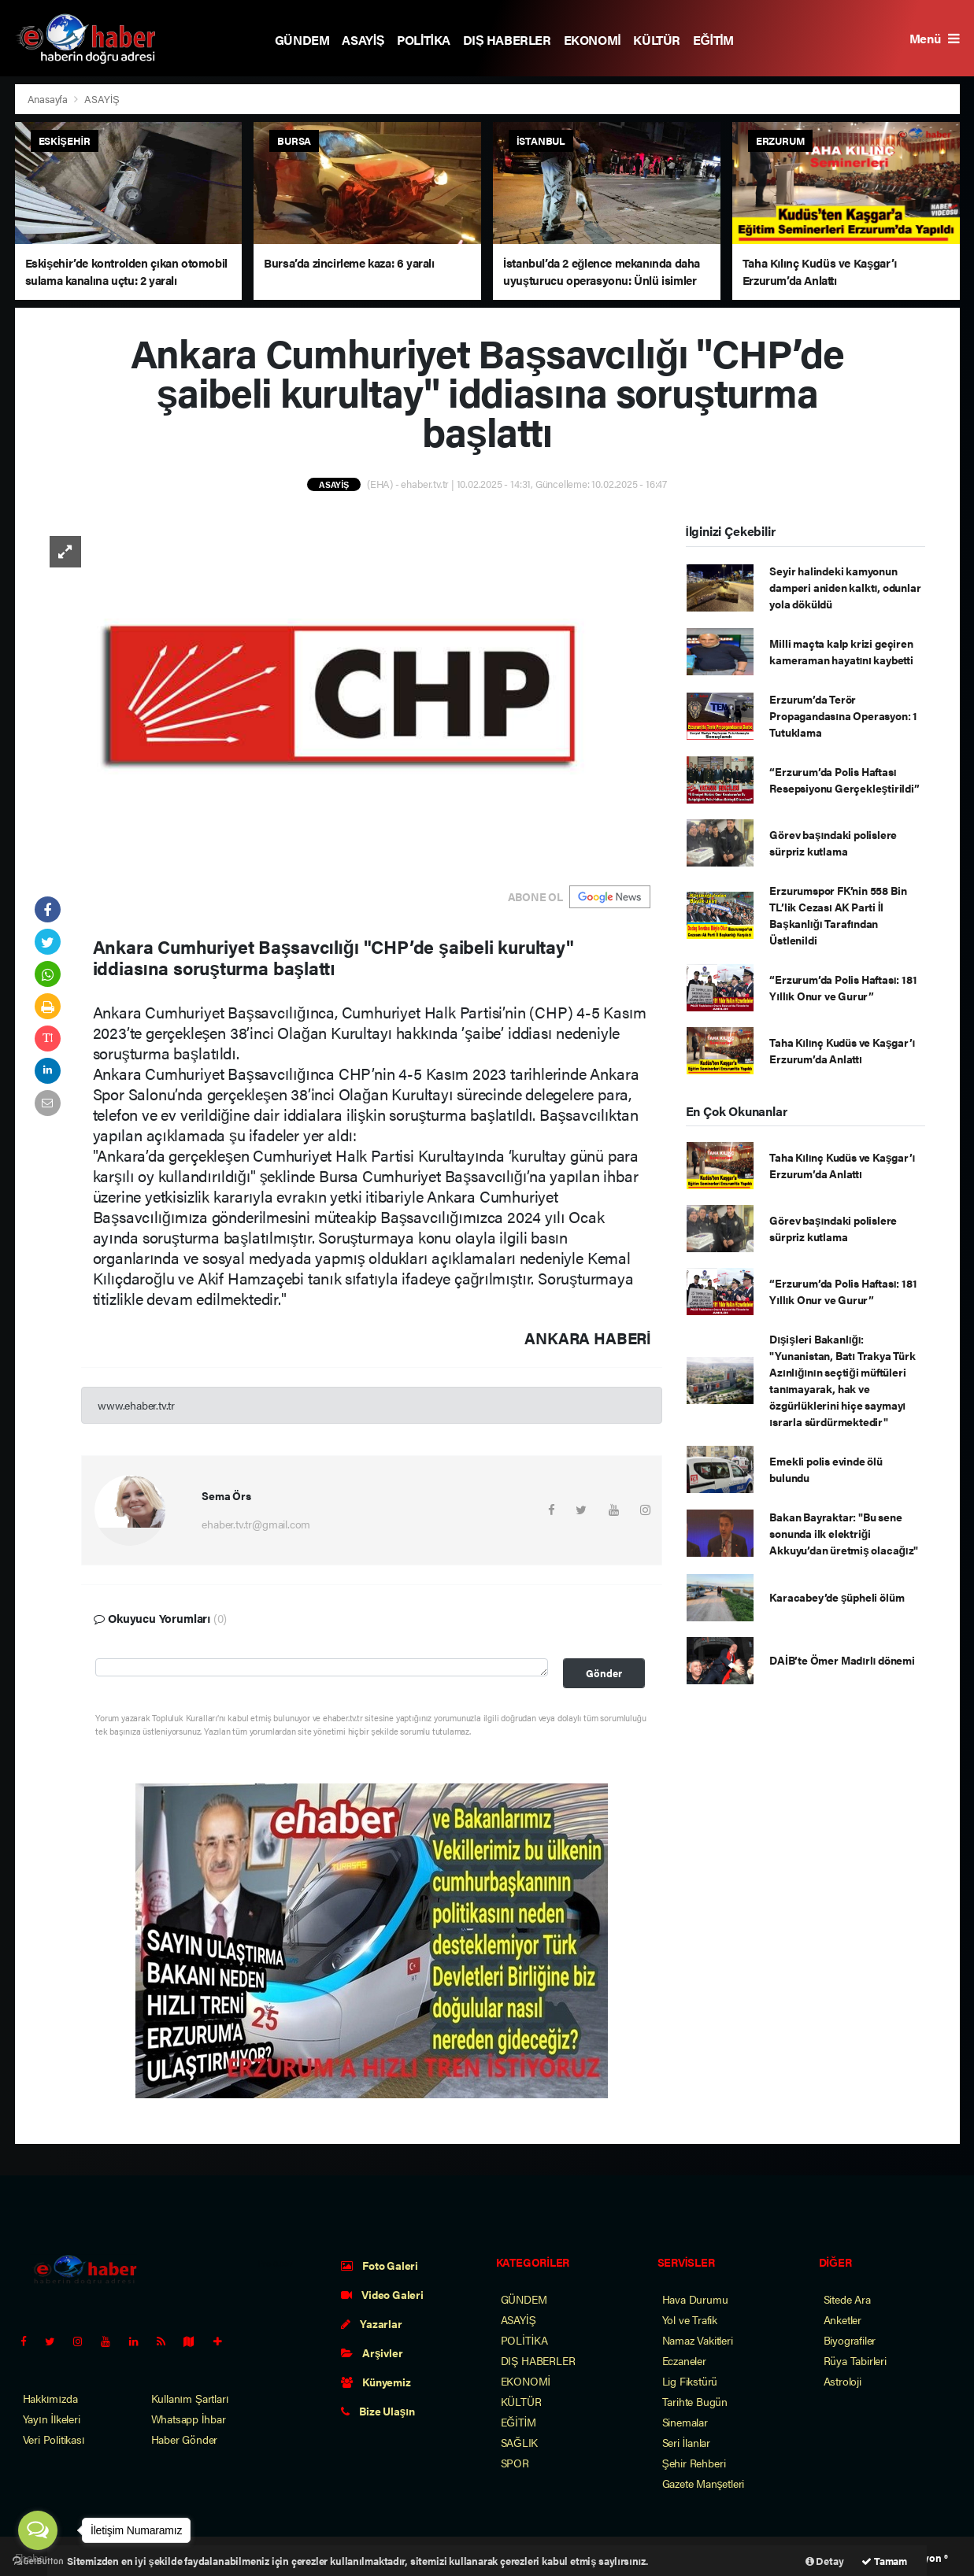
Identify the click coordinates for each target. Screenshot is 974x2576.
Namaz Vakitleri (697, 2340)
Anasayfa (49, 98)
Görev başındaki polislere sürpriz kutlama (833, 842)
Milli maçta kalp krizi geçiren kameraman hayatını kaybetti (841, 651)
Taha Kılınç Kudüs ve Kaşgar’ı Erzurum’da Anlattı (842, 1050)
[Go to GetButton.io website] (38, 2560)
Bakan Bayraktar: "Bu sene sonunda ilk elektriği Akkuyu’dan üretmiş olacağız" (843, 1533)
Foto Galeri (380, 2265)
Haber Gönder (184, 2439)
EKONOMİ (592, 40)
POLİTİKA (423, 40)
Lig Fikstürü (690, 2381)
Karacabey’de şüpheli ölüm (836, 1597)
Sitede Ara (847, 2299)
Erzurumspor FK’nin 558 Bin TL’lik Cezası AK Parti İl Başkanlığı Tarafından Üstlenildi (837, 915)
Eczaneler (684, 2360)
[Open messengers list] (37, 2530)
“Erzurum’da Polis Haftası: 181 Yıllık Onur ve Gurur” (843, 987)
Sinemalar (685, 2422)
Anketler (842, 2319)
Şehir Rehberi (694, 2463)
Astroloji (842, 2381)
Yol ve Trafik (690, 2319)
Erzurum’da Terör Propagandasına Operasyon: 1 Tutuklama (843, 715)
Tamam (884, 2560)
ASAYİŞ (363, 40)
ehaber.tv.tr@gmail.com (256, 1524)
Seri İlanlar (686, 2442)
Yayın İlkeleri (51, 2418)
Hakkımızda (50, 2398)
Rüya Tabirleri (855, 2360)
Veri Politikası (54, 2439)
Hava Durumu (695, 2299)
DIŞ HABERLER (507, 40)
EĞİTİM (713, 40)
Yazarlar (371, 2323)
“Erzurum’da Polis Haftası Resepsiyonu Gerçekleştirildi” (844, 779)
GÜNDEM (302, 40)
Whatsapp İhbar (188, 2418)
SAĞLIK (520, 2442)
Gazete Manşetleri (703, 2483)
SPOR (515, 2463)
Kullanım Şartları (190, 2398)
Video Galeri (382, 2294)
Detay (824, 2560)
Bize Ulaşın (378, 2411)
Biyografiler (850, 2340)
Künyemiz (376, 2381)
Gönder (604, 1673)
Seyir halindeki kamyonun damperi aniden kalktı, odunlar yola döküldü (844, 587)
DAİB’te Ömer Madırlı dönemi (842, 1660)
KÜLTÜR (656, 40)
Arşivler (372, 2352)
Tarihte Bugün (695, 2401)
